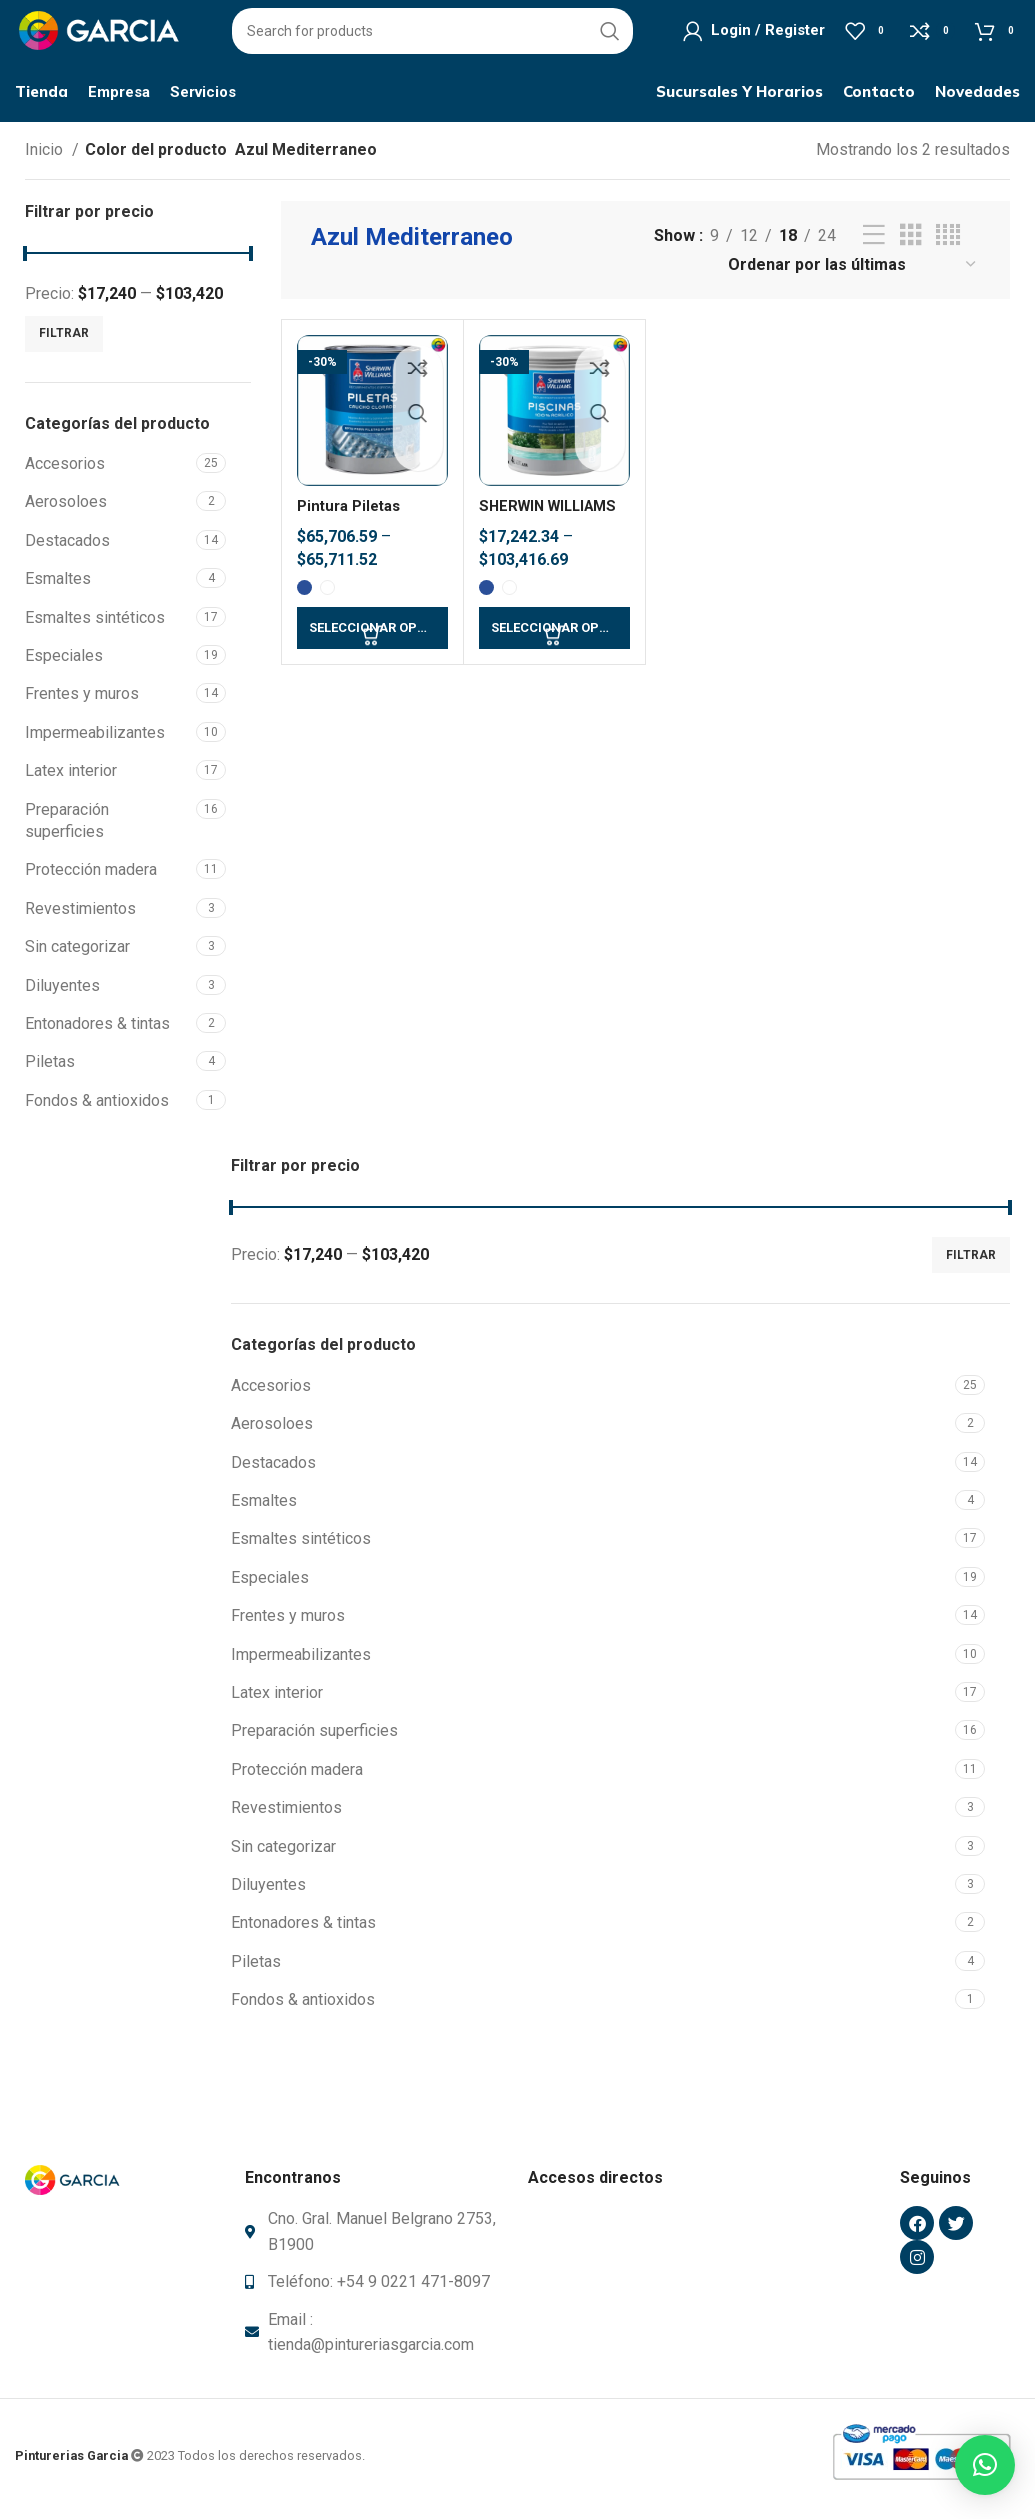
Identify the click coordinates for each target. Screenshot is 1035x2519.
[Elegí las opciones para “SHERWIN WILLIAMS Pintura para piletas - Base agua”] (554, 636)
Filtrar (64, 341)
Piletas (50, 1069)
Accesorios (65, 471)
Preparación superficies (67, 827)
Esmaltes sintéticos (95, 624)
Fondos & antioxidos (97, 1107)
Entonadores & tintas (97, 1031)
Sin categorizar (77, 954)
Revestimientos (80, 915)
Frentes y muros (82, 701)
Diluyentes (62, 992)
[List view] (874, 243)
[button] (985, 2465)
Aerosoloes (66, 509)
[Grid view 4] (948, 243)
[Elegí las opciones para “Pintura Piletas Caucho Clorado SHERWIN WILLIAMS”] (372, 636)
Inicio (46, 157)
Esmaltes (58, 586)
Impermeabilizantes (95, 740)
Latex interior (71, 778)
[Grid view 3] (911, 243)
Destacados (67, 548)
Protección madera (91, 877)
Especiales (64, 663)
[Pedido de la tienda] (853, 272)
